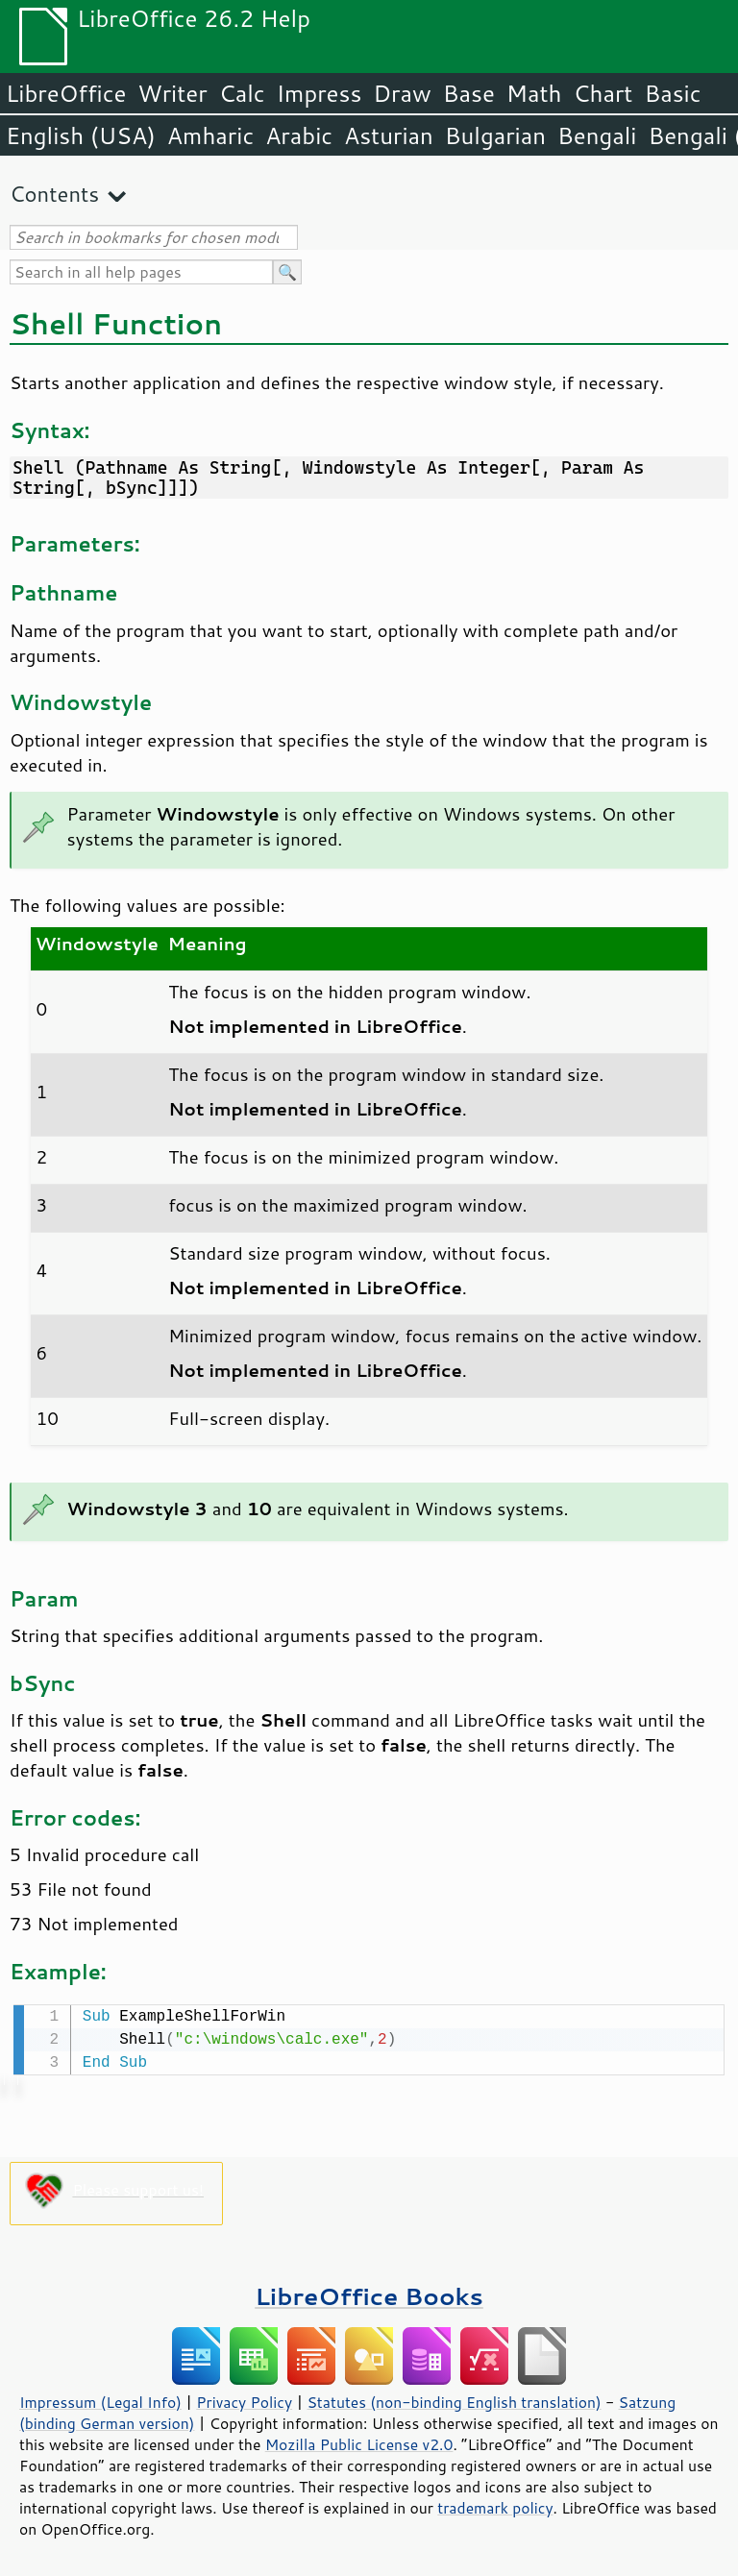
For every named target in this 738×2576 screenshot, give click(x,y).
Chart (602, 93)
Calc (242, 93)
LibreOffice (66, 93)
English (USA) (81, 135)
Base (469, 93)
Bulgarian (495, 135)
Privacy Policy (244, 2400)
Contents (54, 194)
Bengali (596, 135)
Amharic (210, 135)
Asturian (388, 135)
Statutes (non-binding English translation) (454, 2400)
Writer (172, 93)
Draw (401, 93)
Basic (672, 93)
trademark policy (495, 2505)
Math (534, 93)
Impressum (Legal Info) (100, 2400)
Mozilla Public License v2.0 (359, 2442)
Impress (319, 93)
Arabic (298, 135)
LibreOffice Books (369, 2294)
